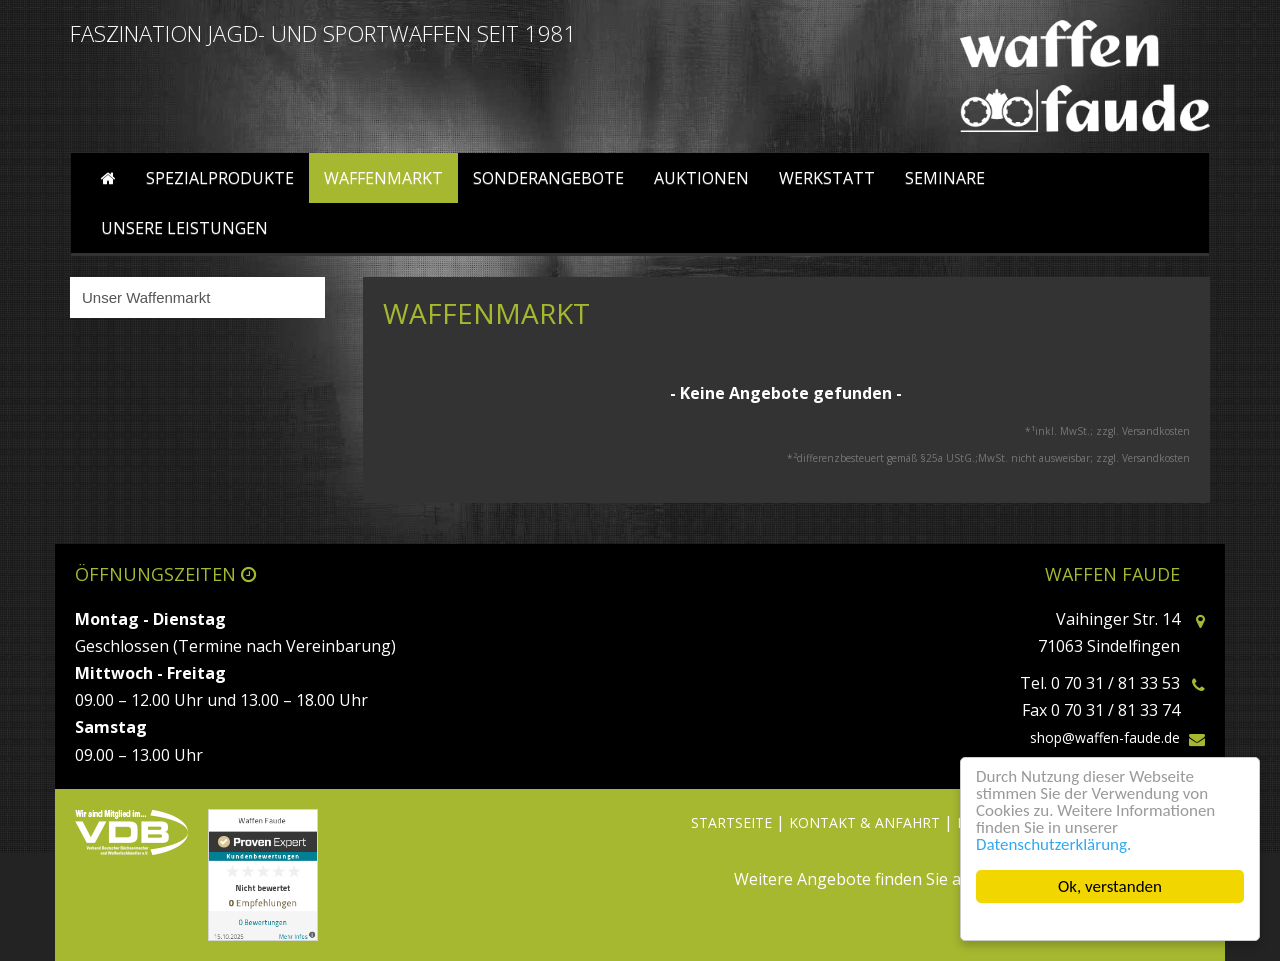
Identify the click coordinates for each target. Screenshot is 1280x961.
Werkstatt (827, 178)
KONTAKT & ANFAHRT (864, 822)
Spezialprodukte (220, 178)
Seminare (945, 178)
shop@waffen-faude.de (1105, 737)
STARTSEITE (731, 822)
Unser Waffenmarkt (146, 297)
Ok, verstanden (1110, 886)
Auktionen (701, 178)
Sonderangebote (548, 178)
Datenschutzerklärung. (1053, 844)
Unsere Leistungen (184, 228)
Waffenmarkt (383, 178)
